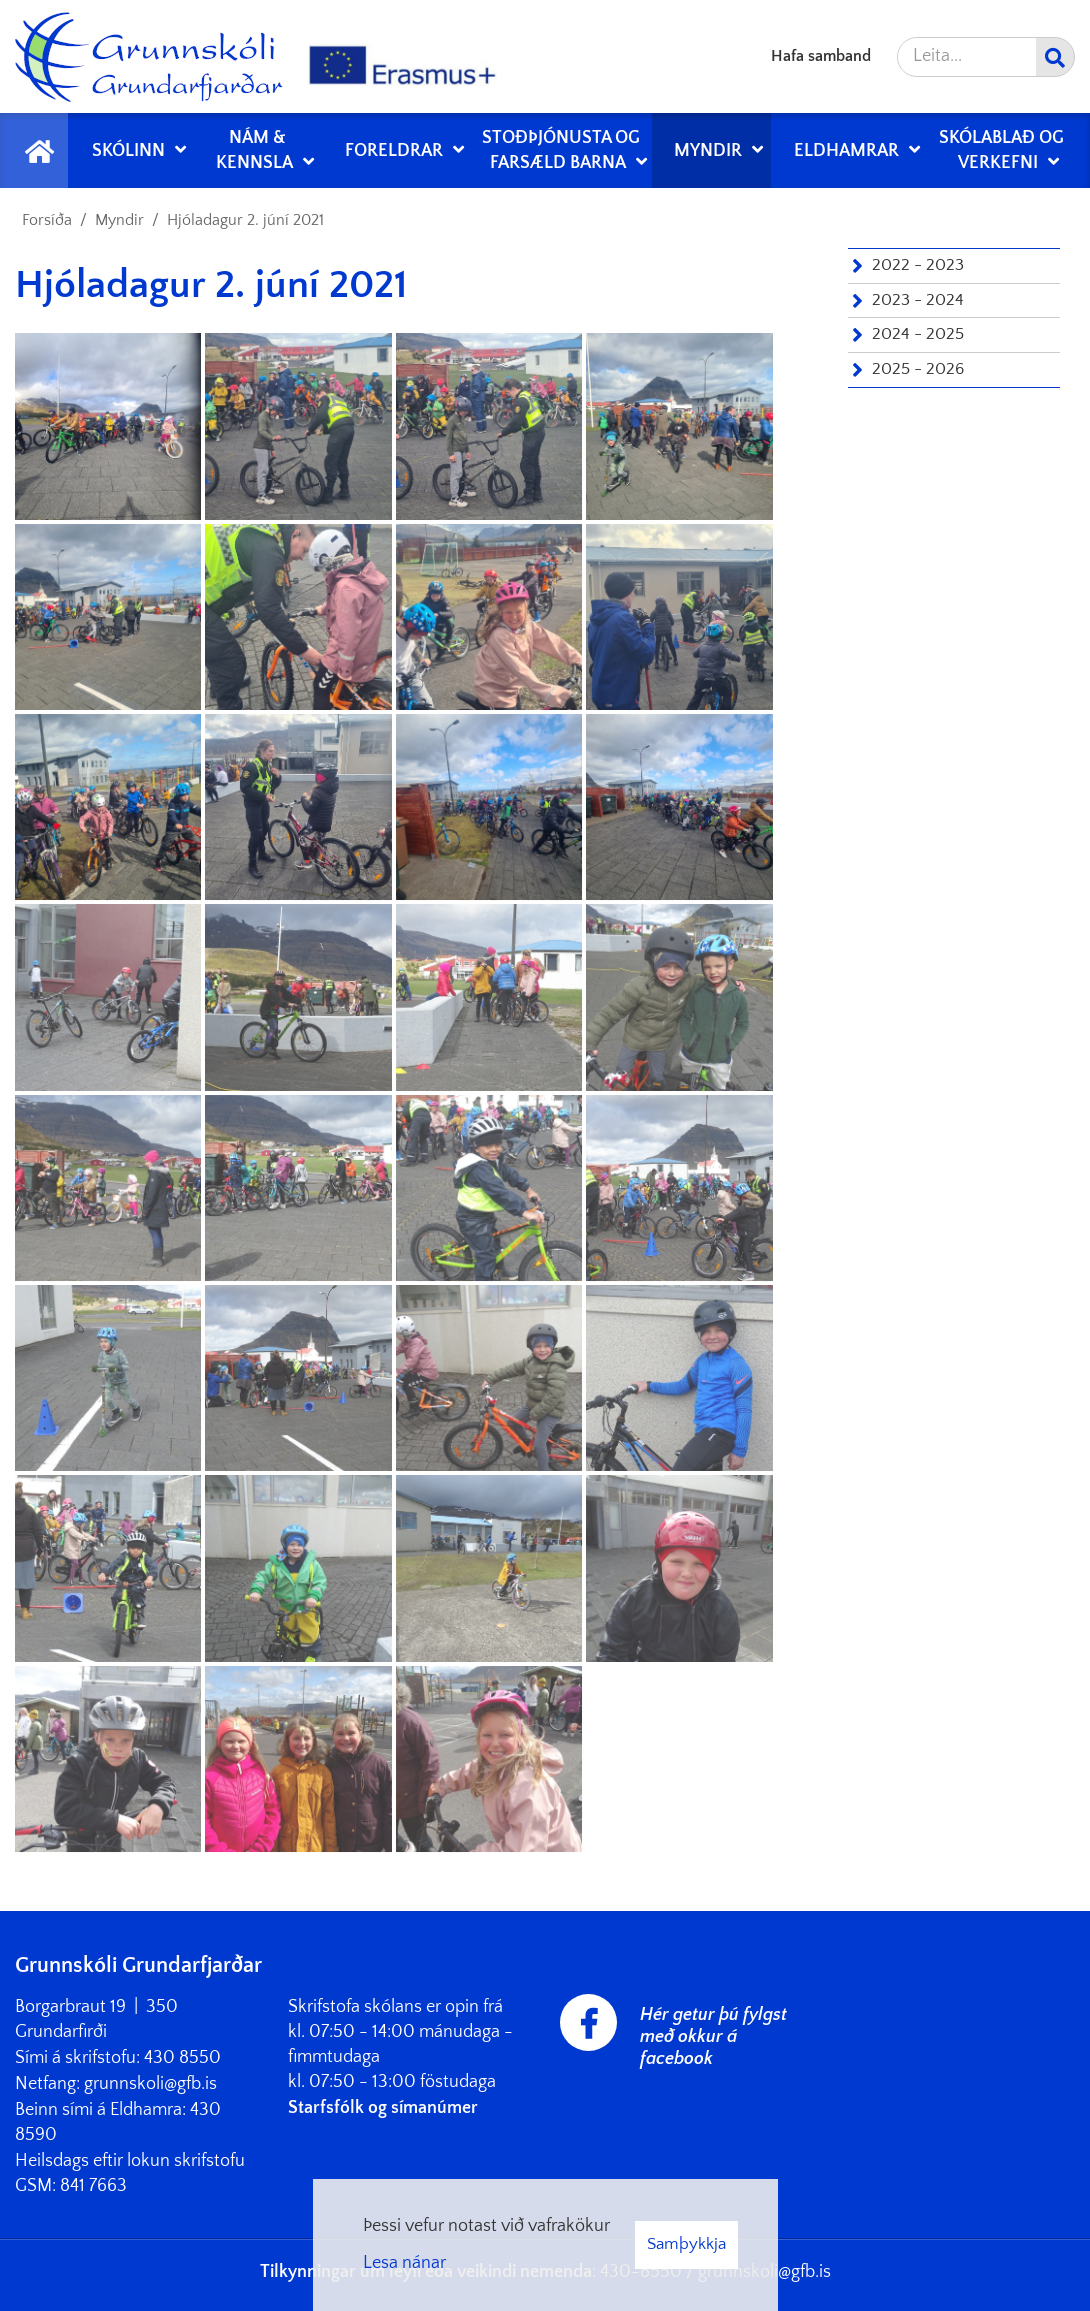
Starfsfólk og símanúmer (383, 2108)
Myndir (119, 220)
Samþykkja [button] (686, 2244)
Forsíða (47, 220)
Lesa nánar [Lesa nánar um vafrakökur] (404, 2263)
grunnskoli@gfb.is (150, 2084)
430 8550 (182, 2058)
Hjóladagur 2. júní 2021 (245, 220)
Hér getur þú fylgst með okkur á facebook (713, 2037)
